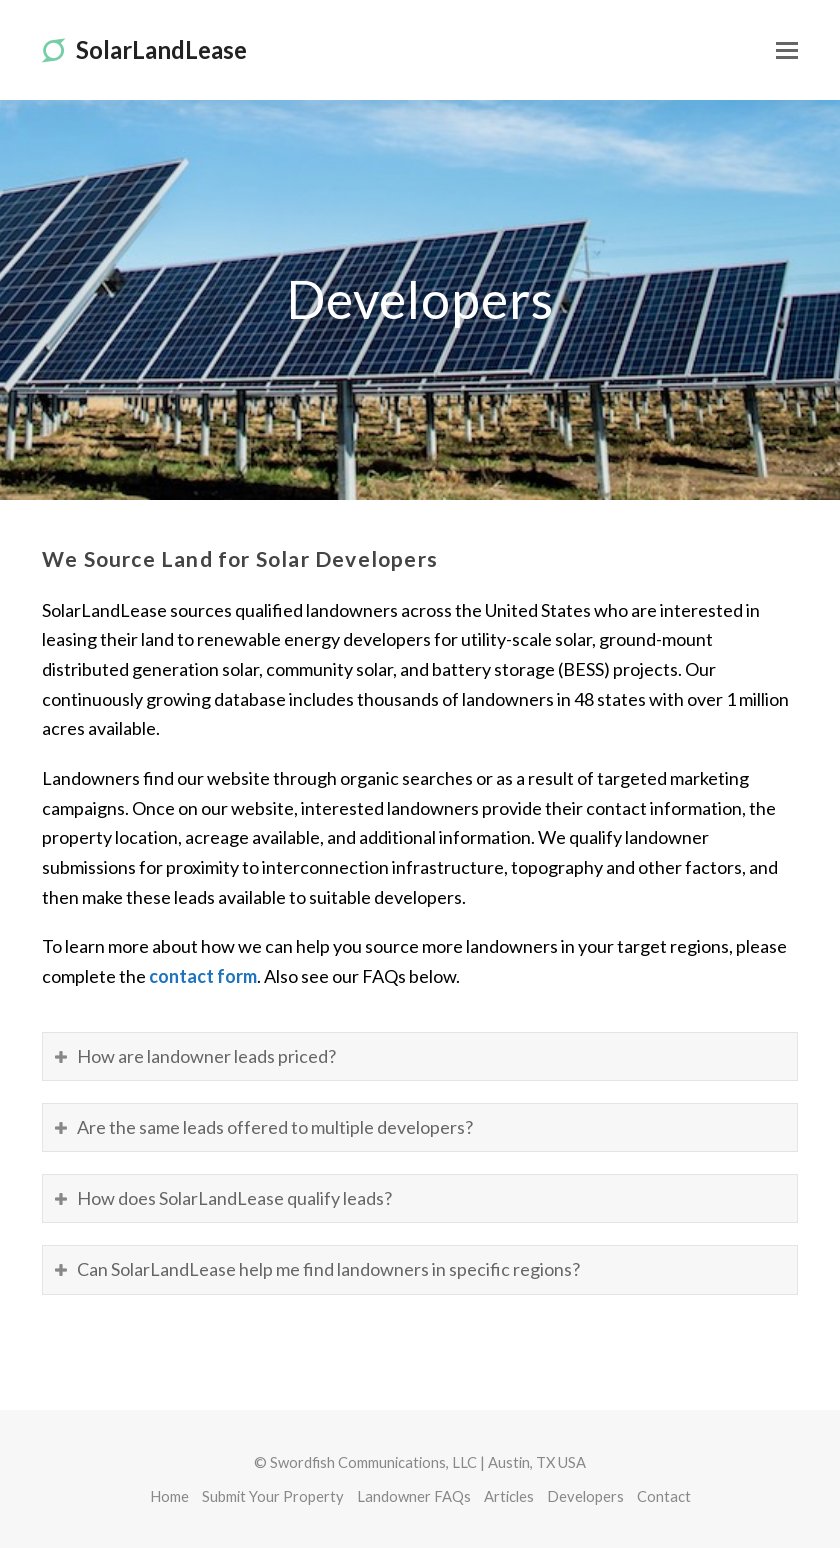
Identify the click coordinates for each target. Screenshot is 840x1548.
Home (169, 1496)
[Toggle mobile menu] (787, 50)
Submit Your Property (273, 1496)
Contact (664, 1496)
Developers (585, 1496)
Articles (509, 1496)
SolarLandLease (144, 49)
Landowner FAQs (414, 1496)
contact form (203, 976)
